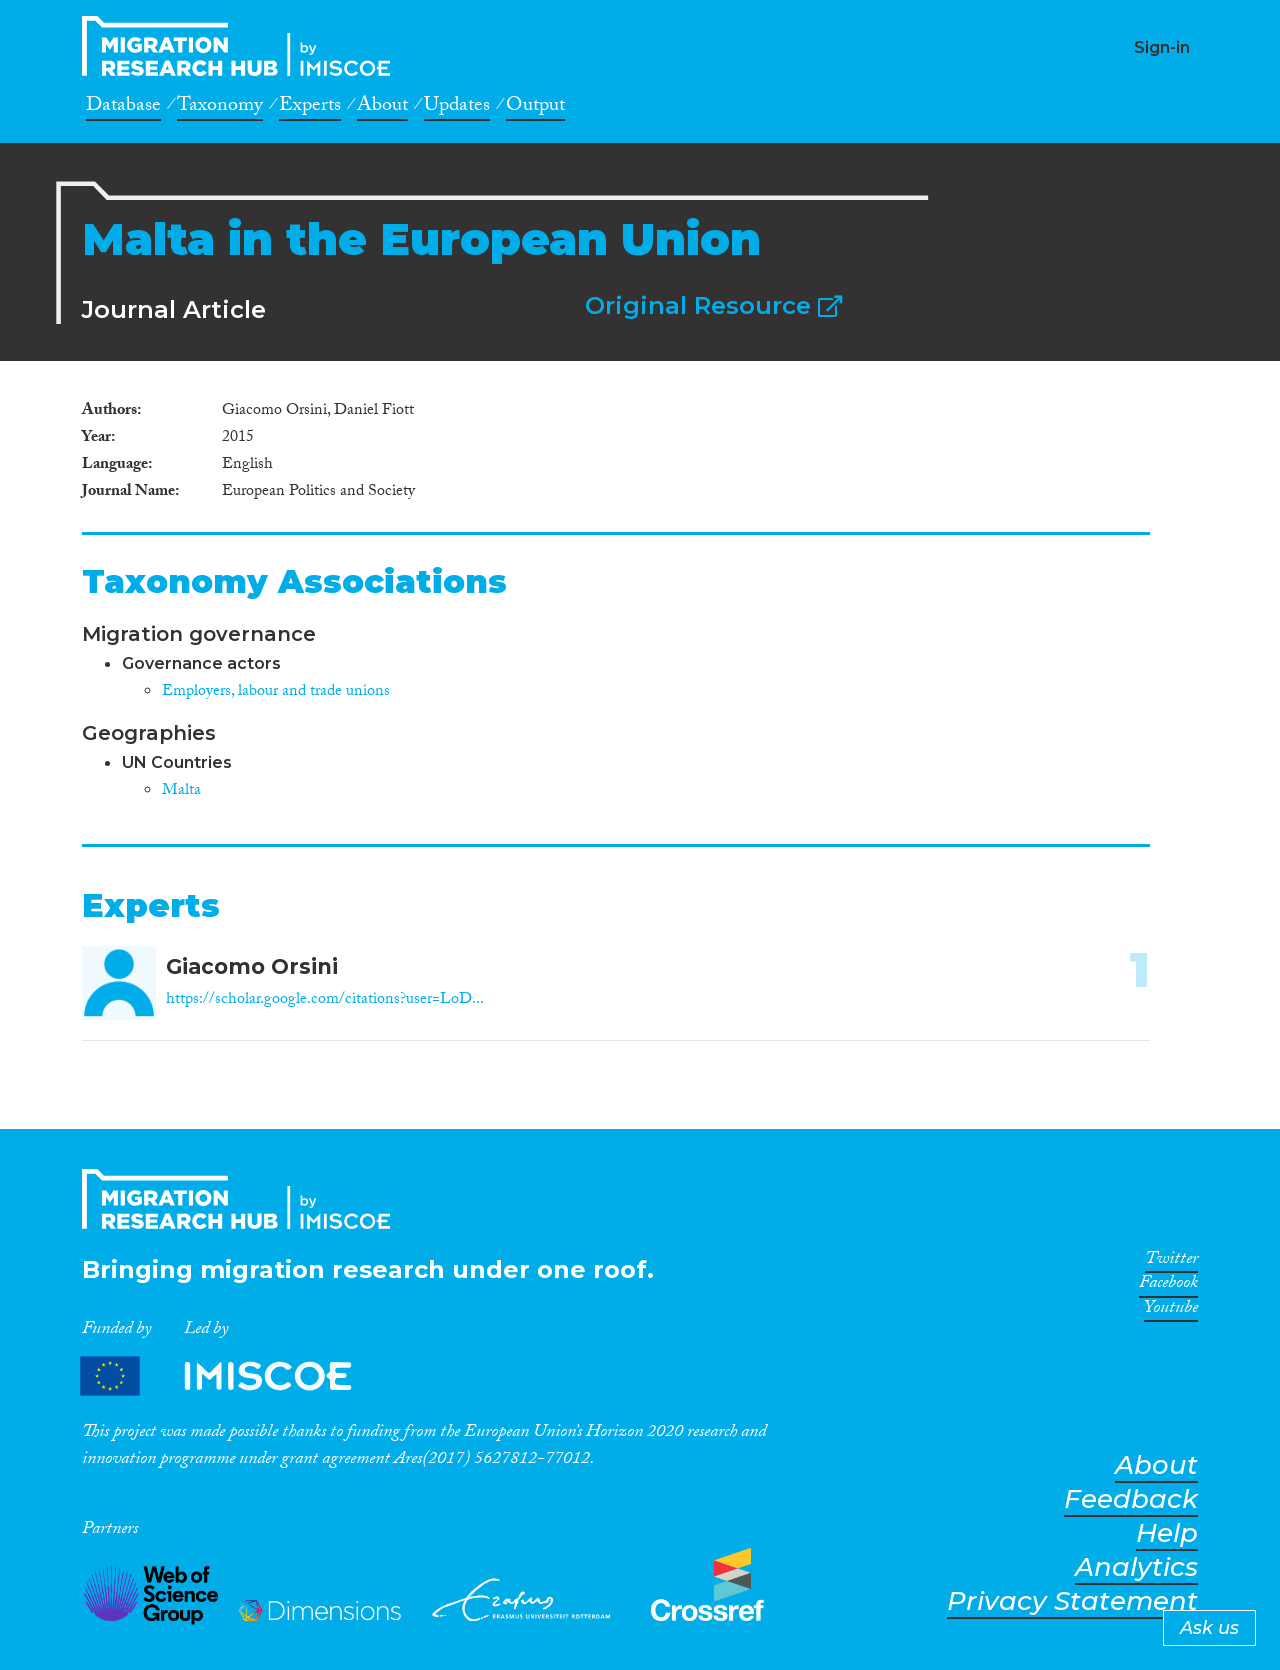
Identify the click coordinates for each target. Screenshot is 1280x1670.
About (382, 108)
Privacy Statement (1072, 1601)
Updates (457, 108)
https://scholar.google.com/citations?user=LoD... (325, 1000)
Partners (233, 1376)
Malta (181, 791)
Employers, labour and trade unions (276, 692)
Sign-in (1162, 47)
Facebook (1168, 1286)
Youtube (1171, 1311)
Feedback (1131, 1499)
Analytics (1136, 1567)
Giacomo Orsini (252, 966)
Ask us (1209, 1628)
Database (123, 108)
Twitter (1171, 1262)
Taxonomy (220, 108)
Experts (310, 108)
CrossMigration (242, 46)
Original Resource (713, 305)
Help (1167, 1533)
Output (535, 108)
